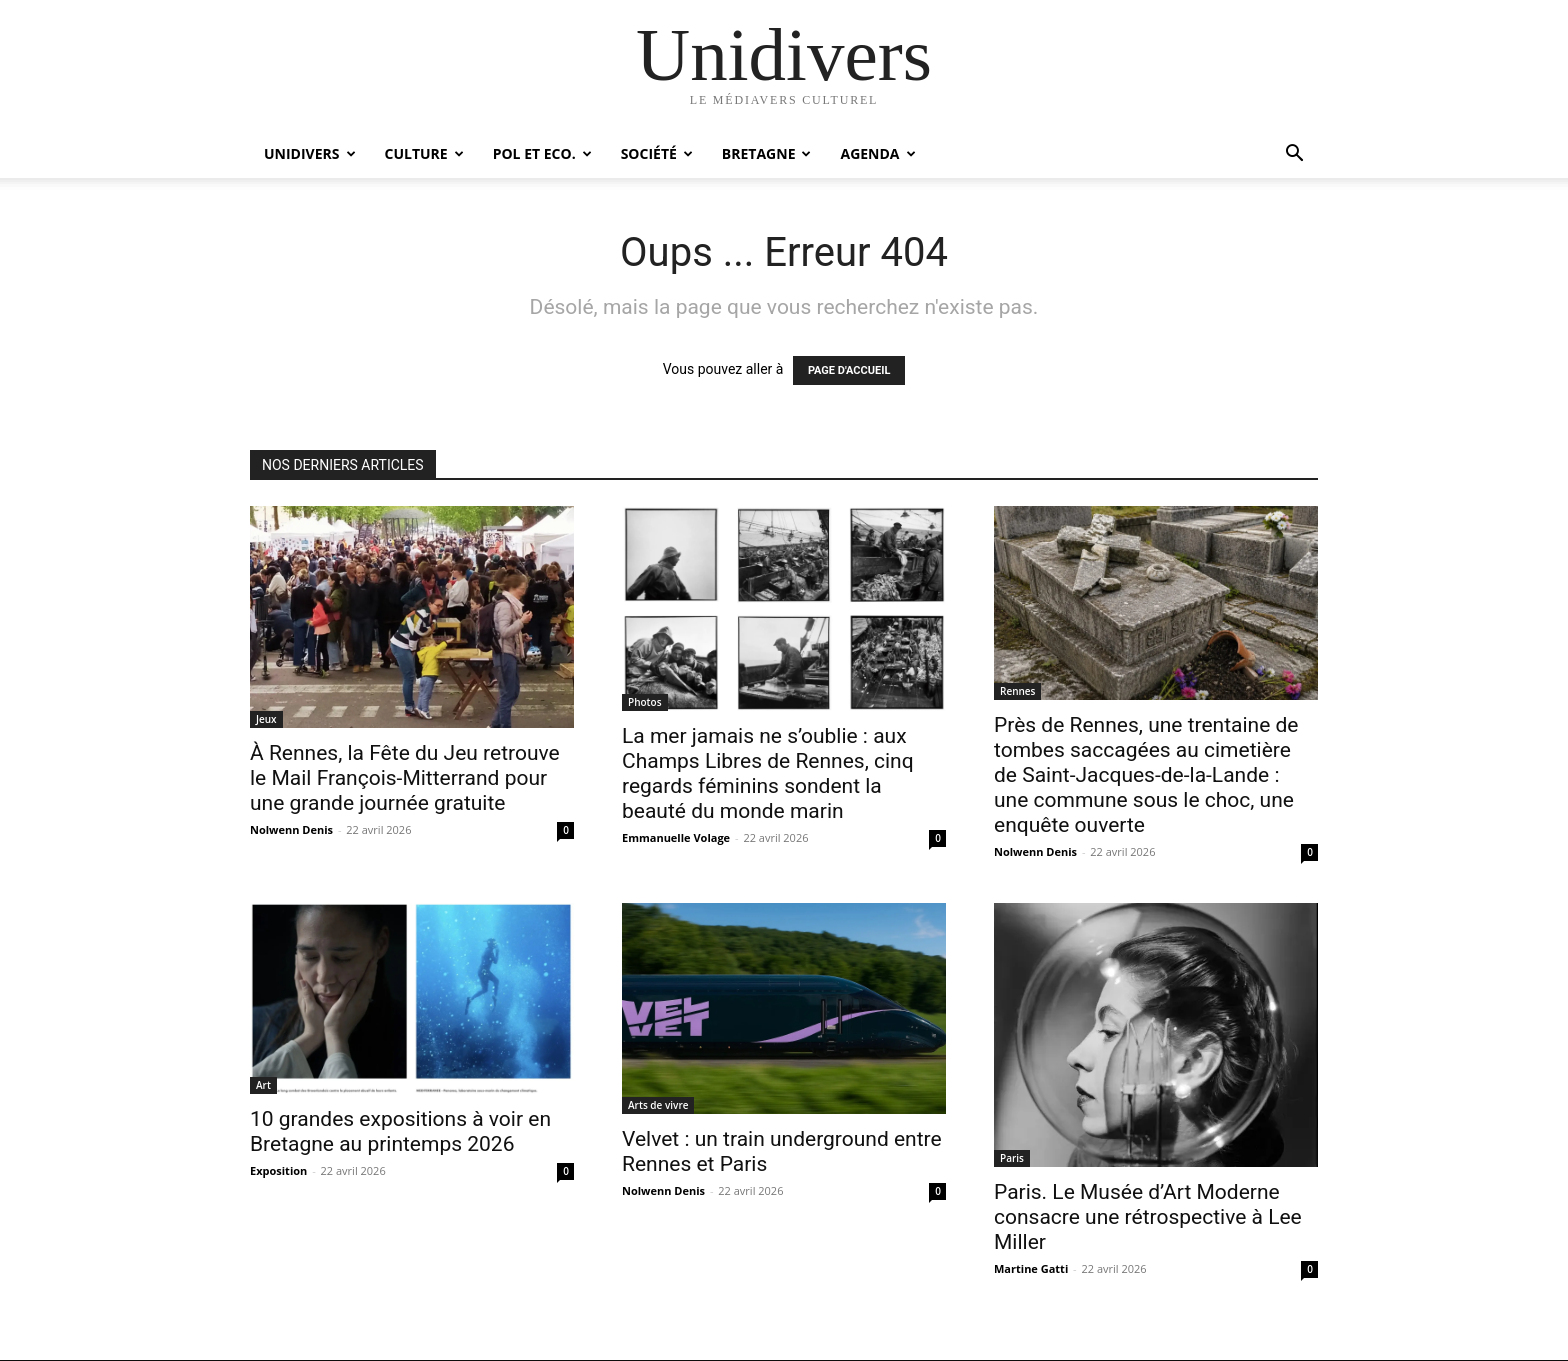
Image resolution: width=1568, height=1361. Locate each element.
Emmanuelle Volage (676, 837)
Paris (1012, 1158)
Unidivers (310, 153)
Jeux (266, 719)
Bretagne (767, 153)
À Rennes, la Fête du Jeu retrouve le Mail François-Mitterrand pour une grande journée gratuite (405, 778)
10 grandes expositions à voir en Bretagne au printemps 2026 (400, 1131)
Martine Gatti (1031, 1268)
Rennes (1017, 691)
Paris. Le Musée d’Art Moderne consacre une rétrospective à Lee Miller (1148, 1217)
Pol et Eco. (542, 153)
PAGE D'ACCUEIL (849, 370)
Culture (424, 153)
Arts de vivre (658, 1105)
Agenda (877, 153)
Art (263, 1085)
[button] (1294, 155)
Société (657, 153)
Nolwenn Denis (291, 829)
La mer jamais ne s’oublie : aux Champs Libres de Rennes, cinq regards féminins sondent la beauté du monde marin (768, 773)
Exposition (278, 1170)
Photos (645, 702)
